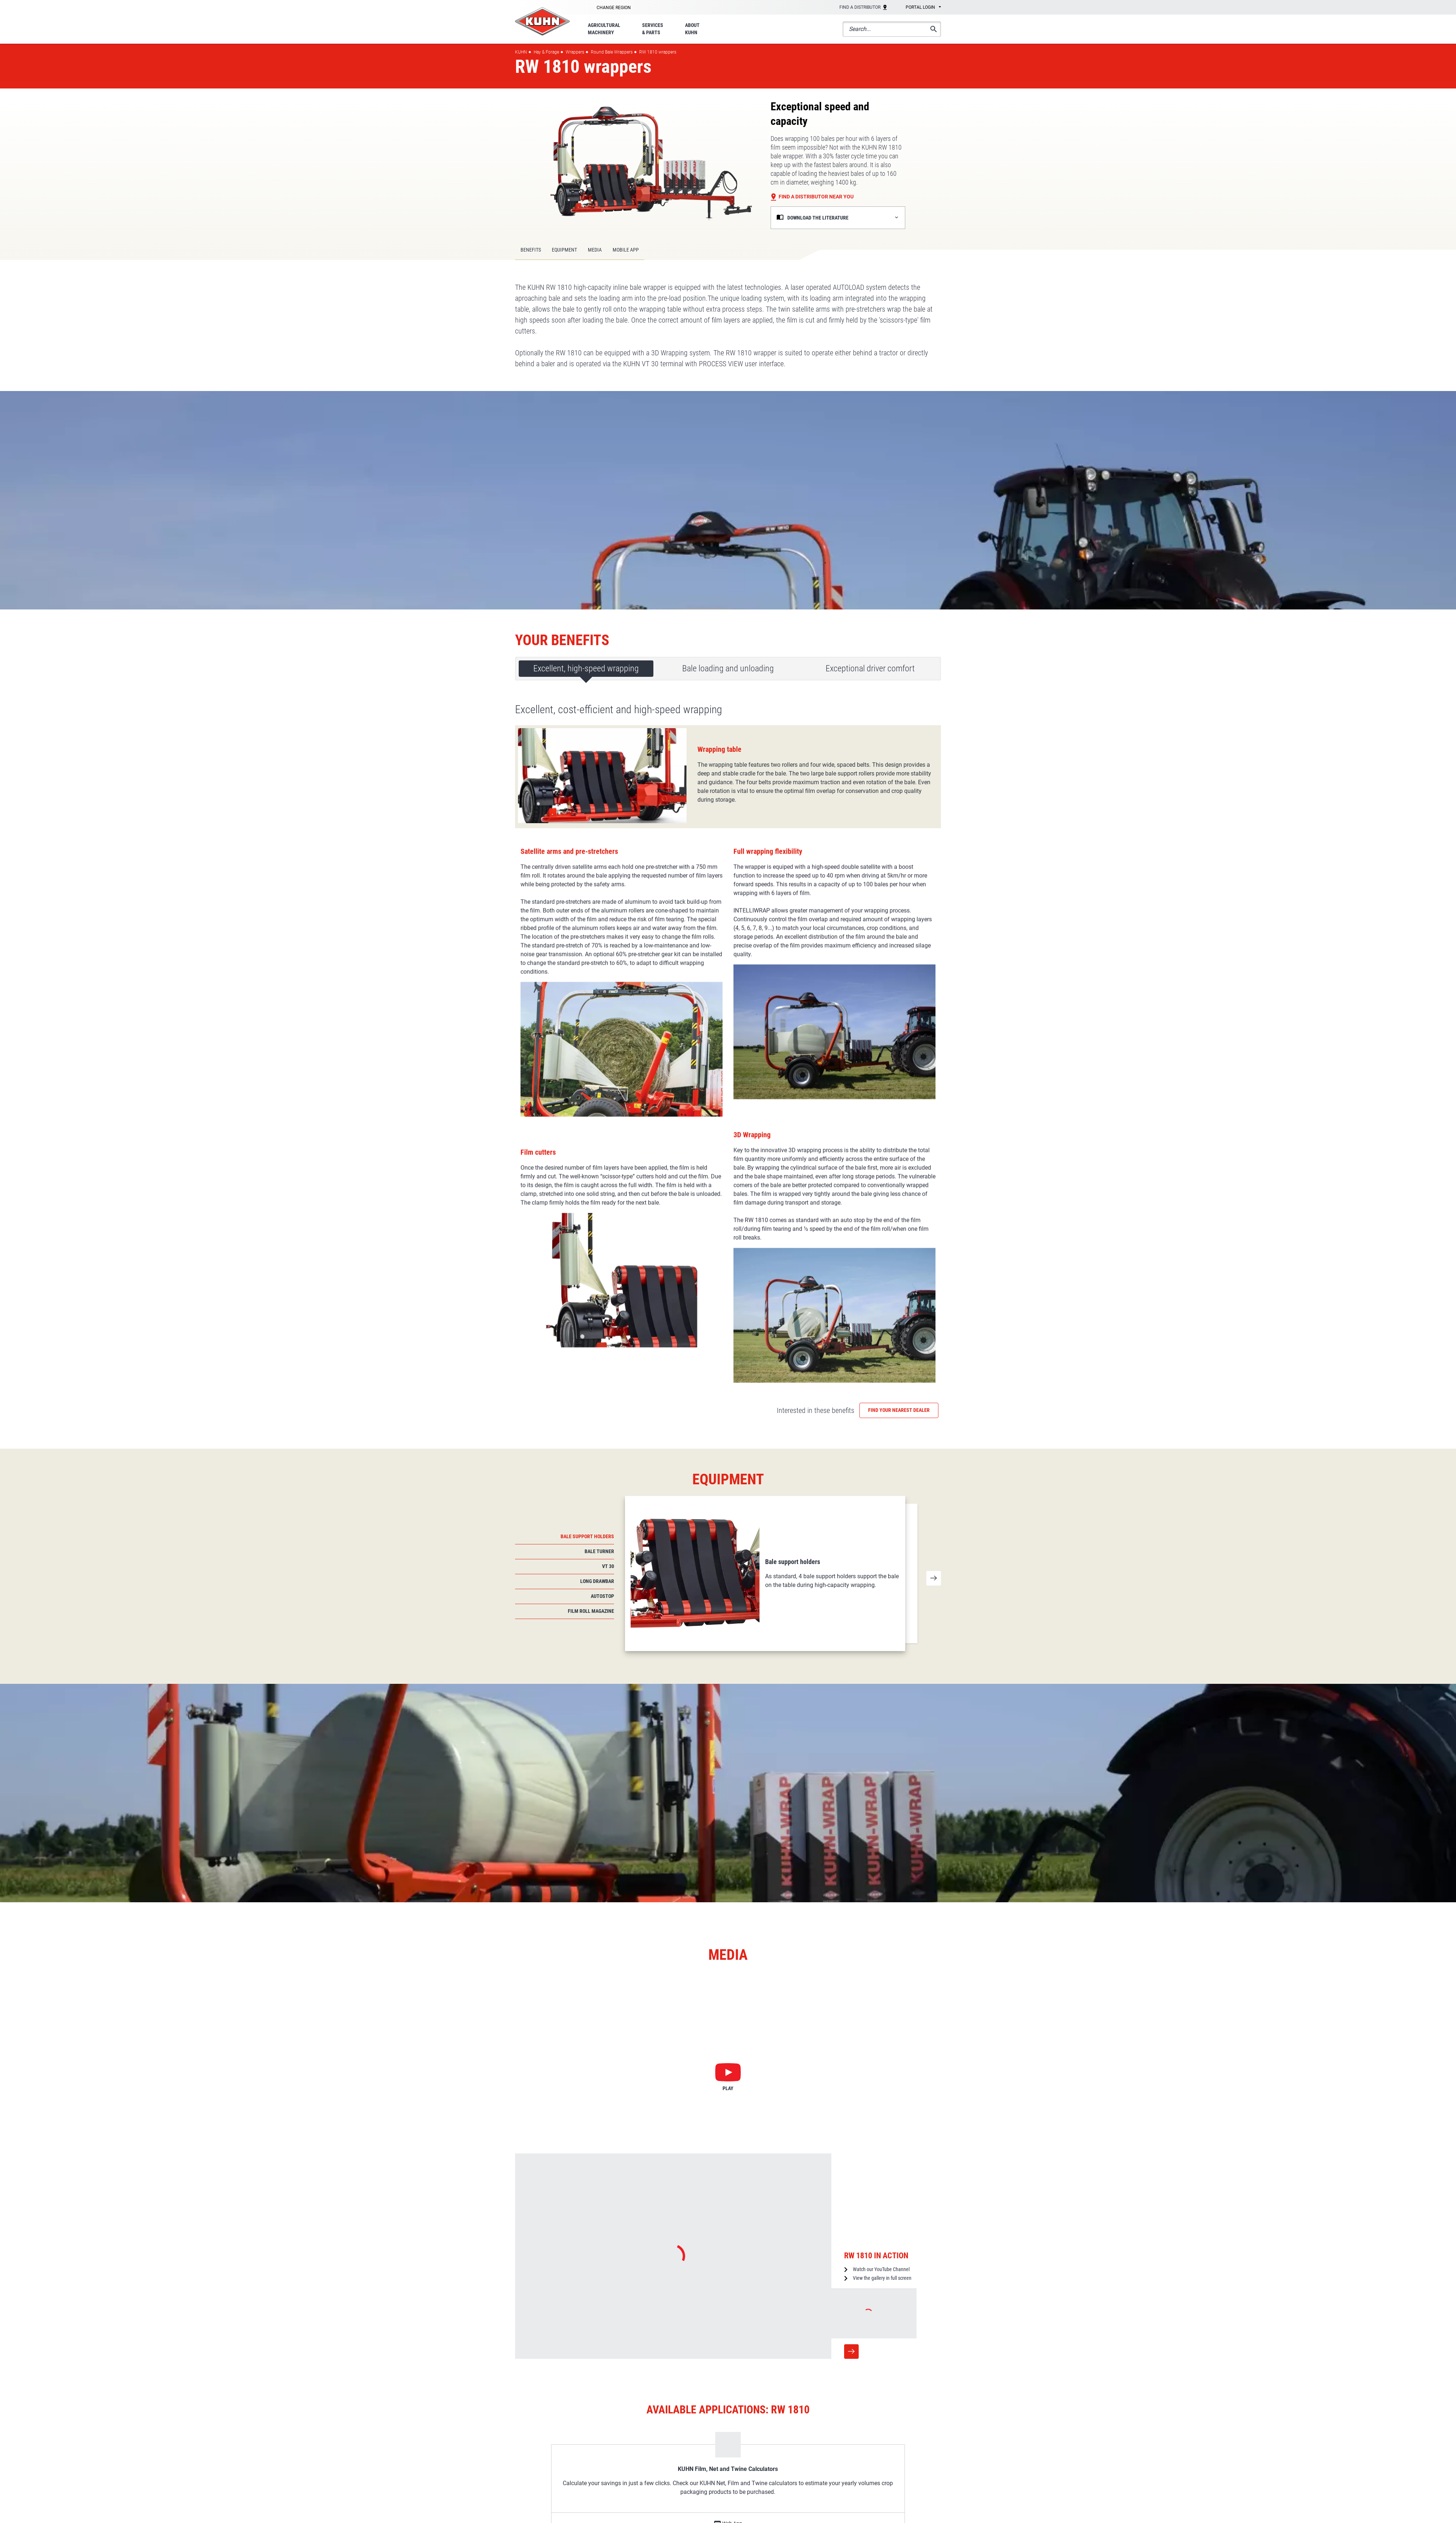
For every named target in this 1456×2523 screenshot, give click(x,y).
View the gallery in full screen (882, 2007)
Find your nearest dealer (899, 1139)
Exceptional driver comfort (870, 668)
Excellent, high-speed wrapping (586, 668)
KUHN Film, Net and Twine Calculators (728, 2198)
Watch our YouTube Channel (881, 1998)
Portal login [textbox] (920, 7)
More (851, 2080)
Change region (614, 7)
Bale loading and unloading (728, 668)
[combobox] (918, 7)
